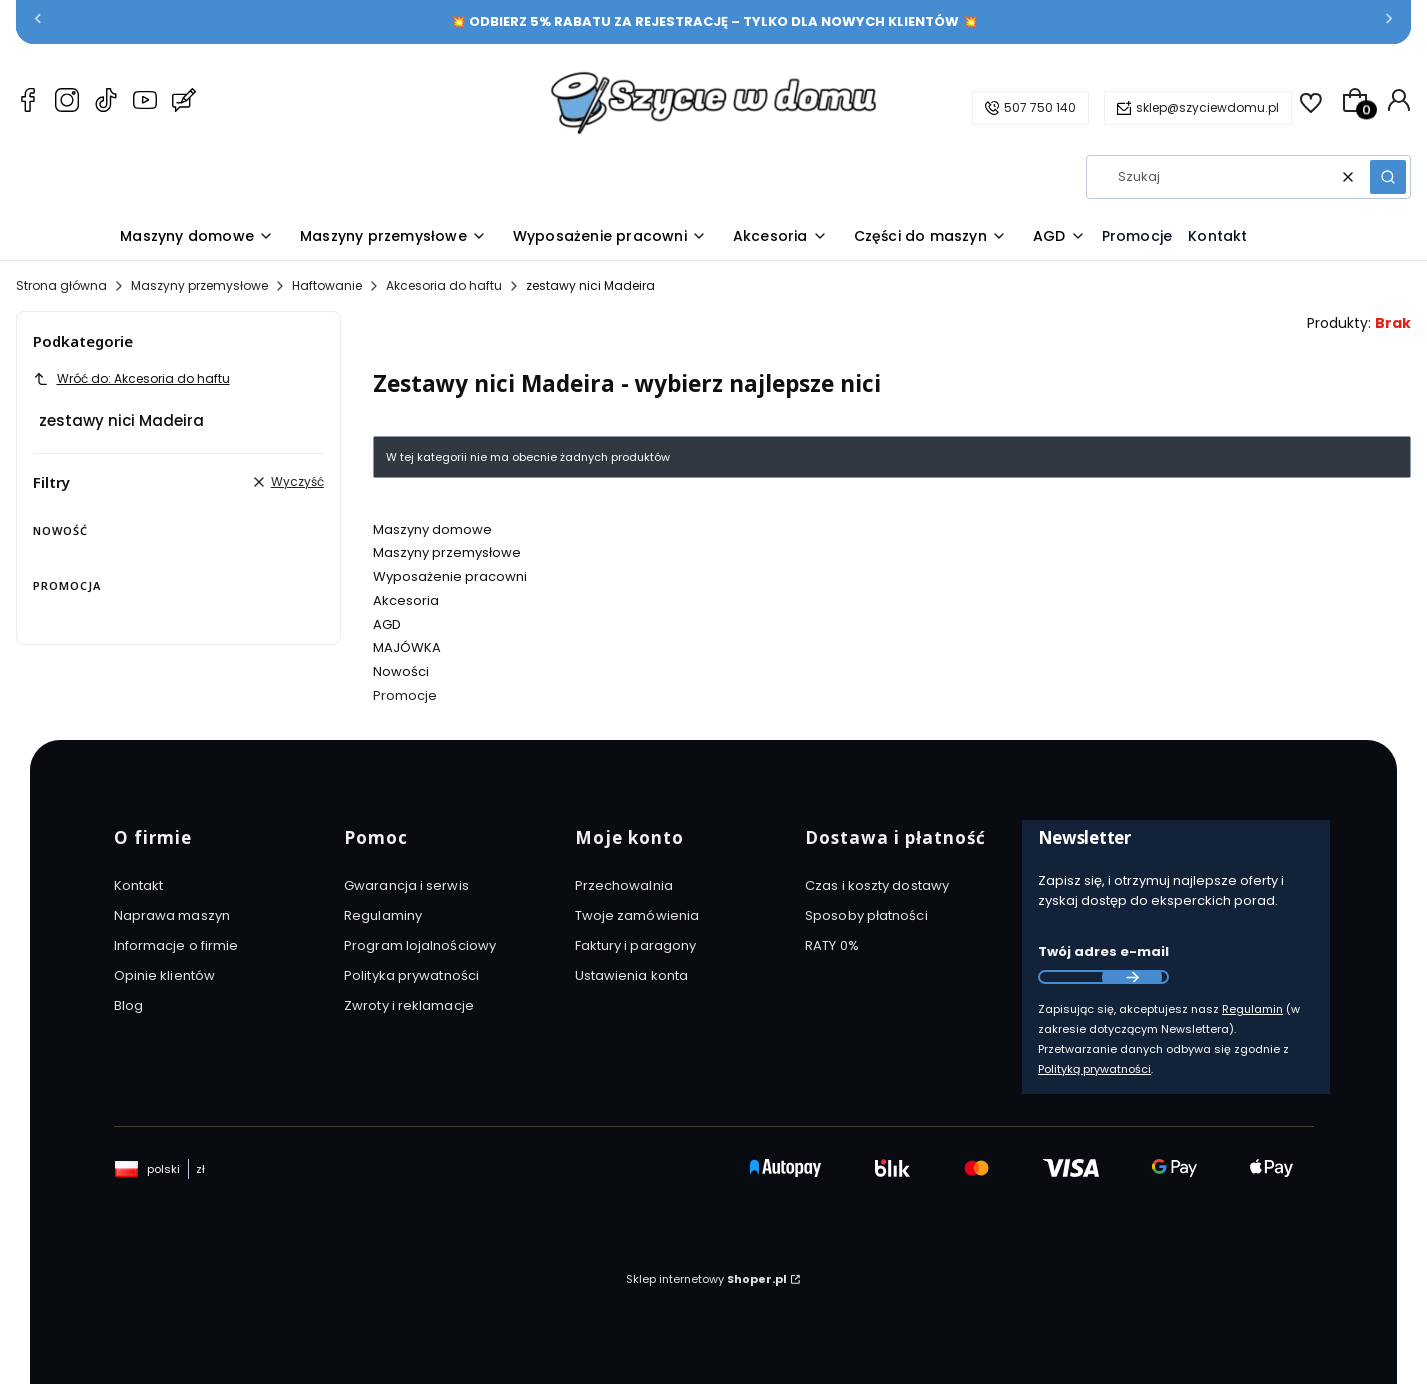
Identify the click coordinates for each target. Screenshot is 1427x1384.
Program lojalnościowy (420, 945)
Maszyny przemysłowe (199, 285)
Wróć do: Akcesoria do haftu (131, 378)
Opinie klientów (165, 975)
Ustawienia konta (632, 975)
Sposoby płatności (866, 915)
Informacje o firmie (176, 945)
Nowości (401, 671)
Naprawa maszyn (172, 915)
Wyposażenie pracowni (450, 576)
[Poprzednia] (38, 22)
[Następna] (1389, 22)
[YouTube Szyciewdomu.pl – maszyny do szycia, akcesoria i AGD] (145, 103)
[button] (1388, 177)
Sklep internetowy (706, 1279)
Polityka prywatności (411, 975)
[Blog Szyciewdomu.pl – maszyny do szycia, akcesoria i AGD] (184, 103)
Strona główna (61, 285)
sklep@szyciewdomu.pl (1207, 107)
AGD (387, 624)
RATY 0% (832, 945)
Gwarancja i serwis (406, 885)
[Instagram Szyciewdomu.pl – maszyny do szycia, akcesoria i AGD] (67, 103)
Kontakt (139, 885)
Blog (128, 1005)
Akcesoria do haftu (444, 285)
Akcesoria (406, 600)
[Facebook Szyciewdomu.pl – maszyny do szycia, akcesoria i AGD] (28, 103)
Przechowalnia (624, 885)
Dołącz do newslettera (1132, 977)
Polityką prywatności (1094, 1069)
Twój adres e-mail (1103, 951)
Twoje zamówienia (637, 915)
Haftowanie (327, 285)
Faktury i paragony (636, 945)
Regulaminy (383, 915)
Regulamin (1252, 1009)
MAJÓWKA (407, 647)
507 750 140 (1040, 107)
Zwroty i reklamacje (409, 1005)
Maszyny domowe (432, 529)
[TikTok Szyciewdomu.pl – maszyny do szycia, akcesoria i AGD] (106, 103)
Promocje (405, 695)
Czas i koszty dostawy (877, 885)
